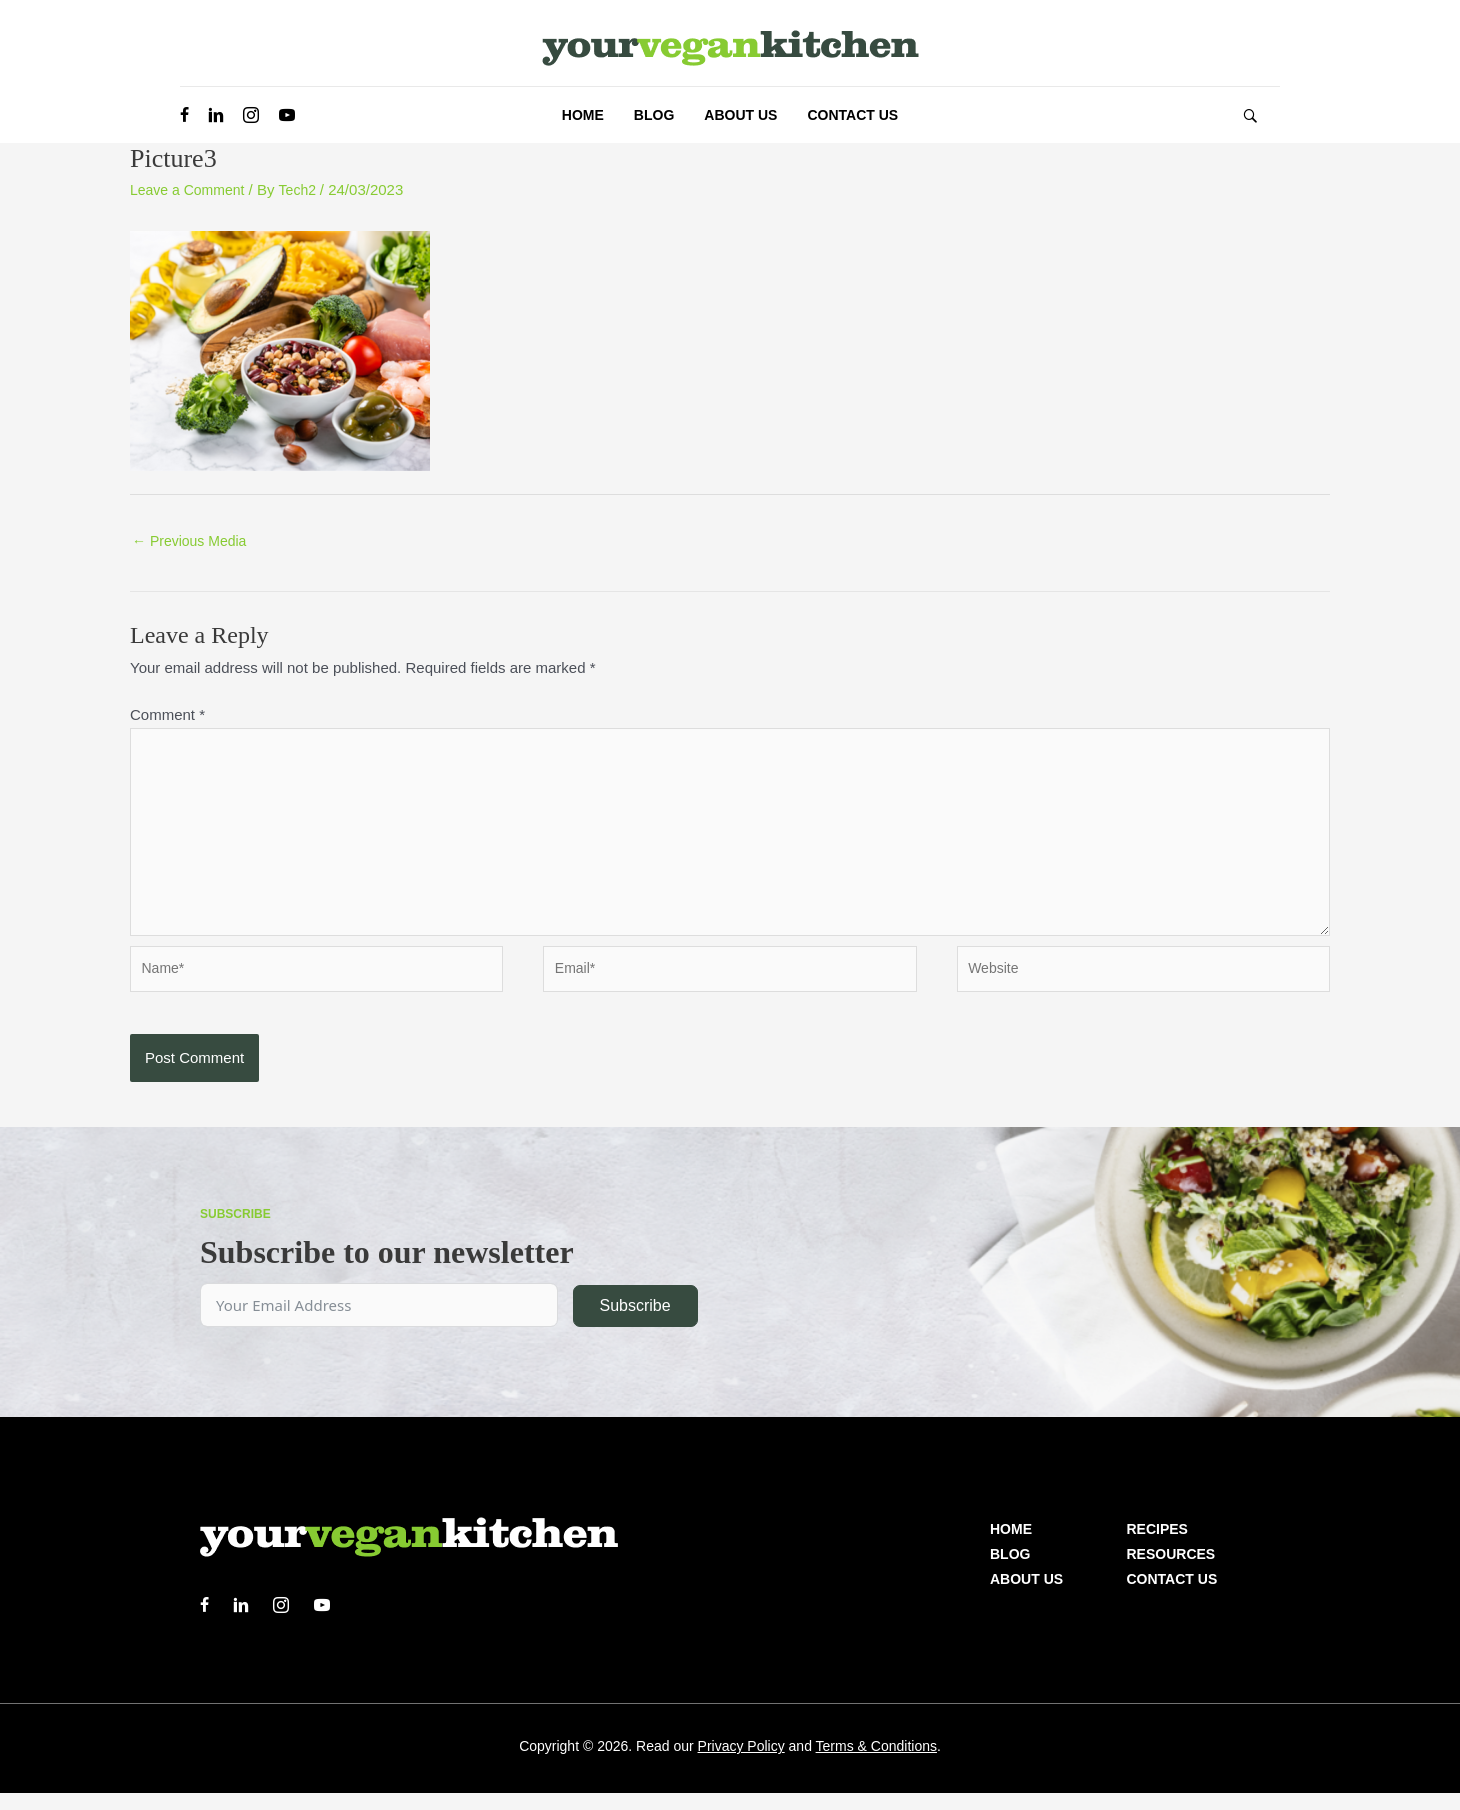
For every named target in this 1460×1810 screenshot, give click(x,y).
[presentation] (282, 1087)
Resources (1171, 1571)
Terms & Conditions (876, 1763)
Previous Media (193, 542)
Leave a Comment (191, 189)
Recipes (1157, 1546)
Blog (1010, 1571)
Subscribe (634, 1322)
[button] (1250, 115)
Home (1011, 1546)
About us (1026, 1596)
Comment (167, 716)
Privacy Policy (741, 1763)
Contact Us (1172, 1596)
